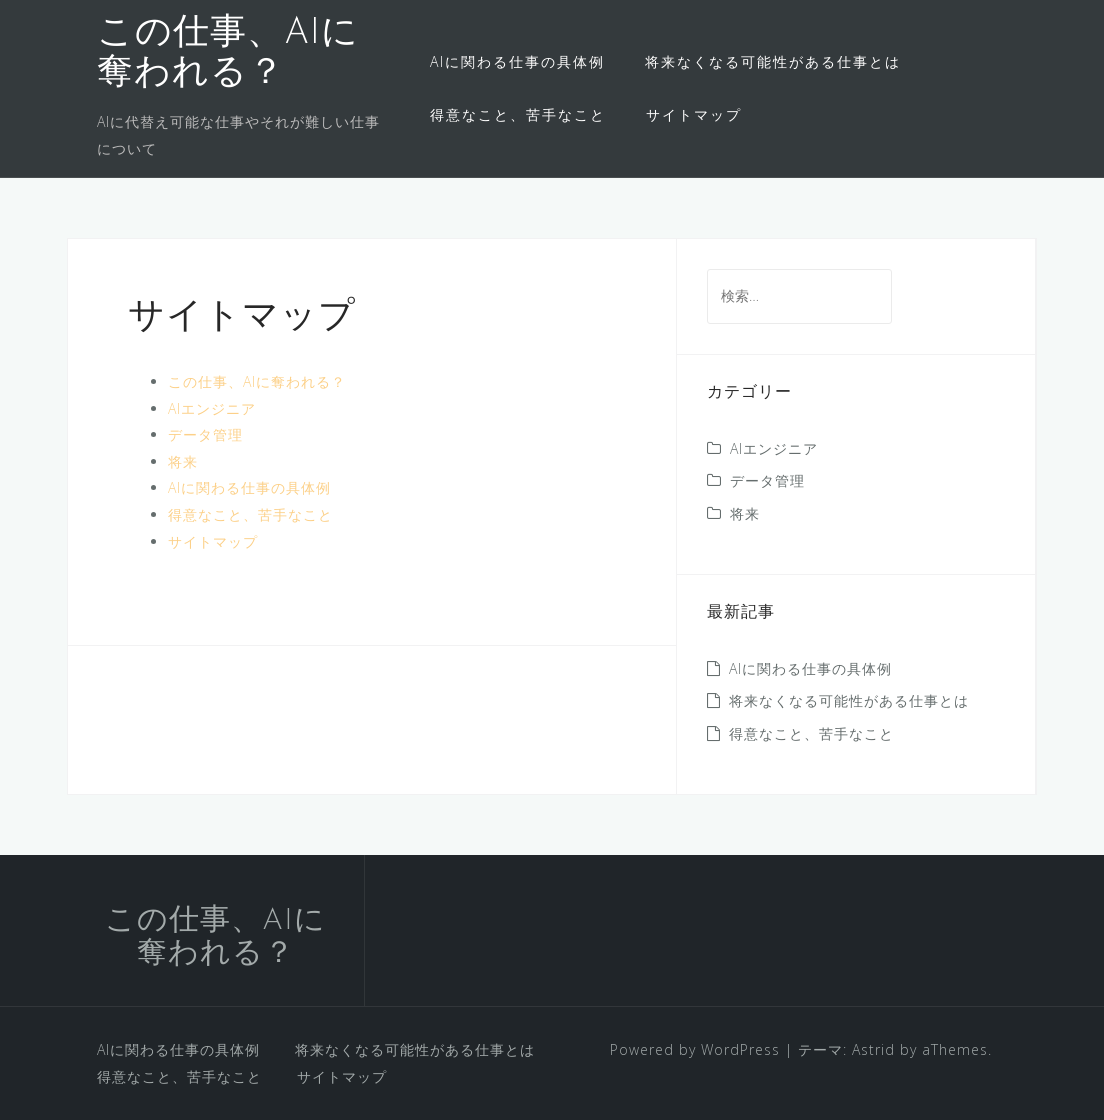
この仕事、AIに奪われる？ (257, 381)
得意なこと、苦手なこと (518, 114)
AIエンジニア (212, 408)
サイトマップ (694, 114)
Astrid (873, 1049)
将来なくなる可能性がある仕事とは (773, 61)
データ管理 (205, 434)
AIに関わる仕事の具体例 (517, 61)
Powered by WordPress (695, 1049)
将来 (183, 461)
